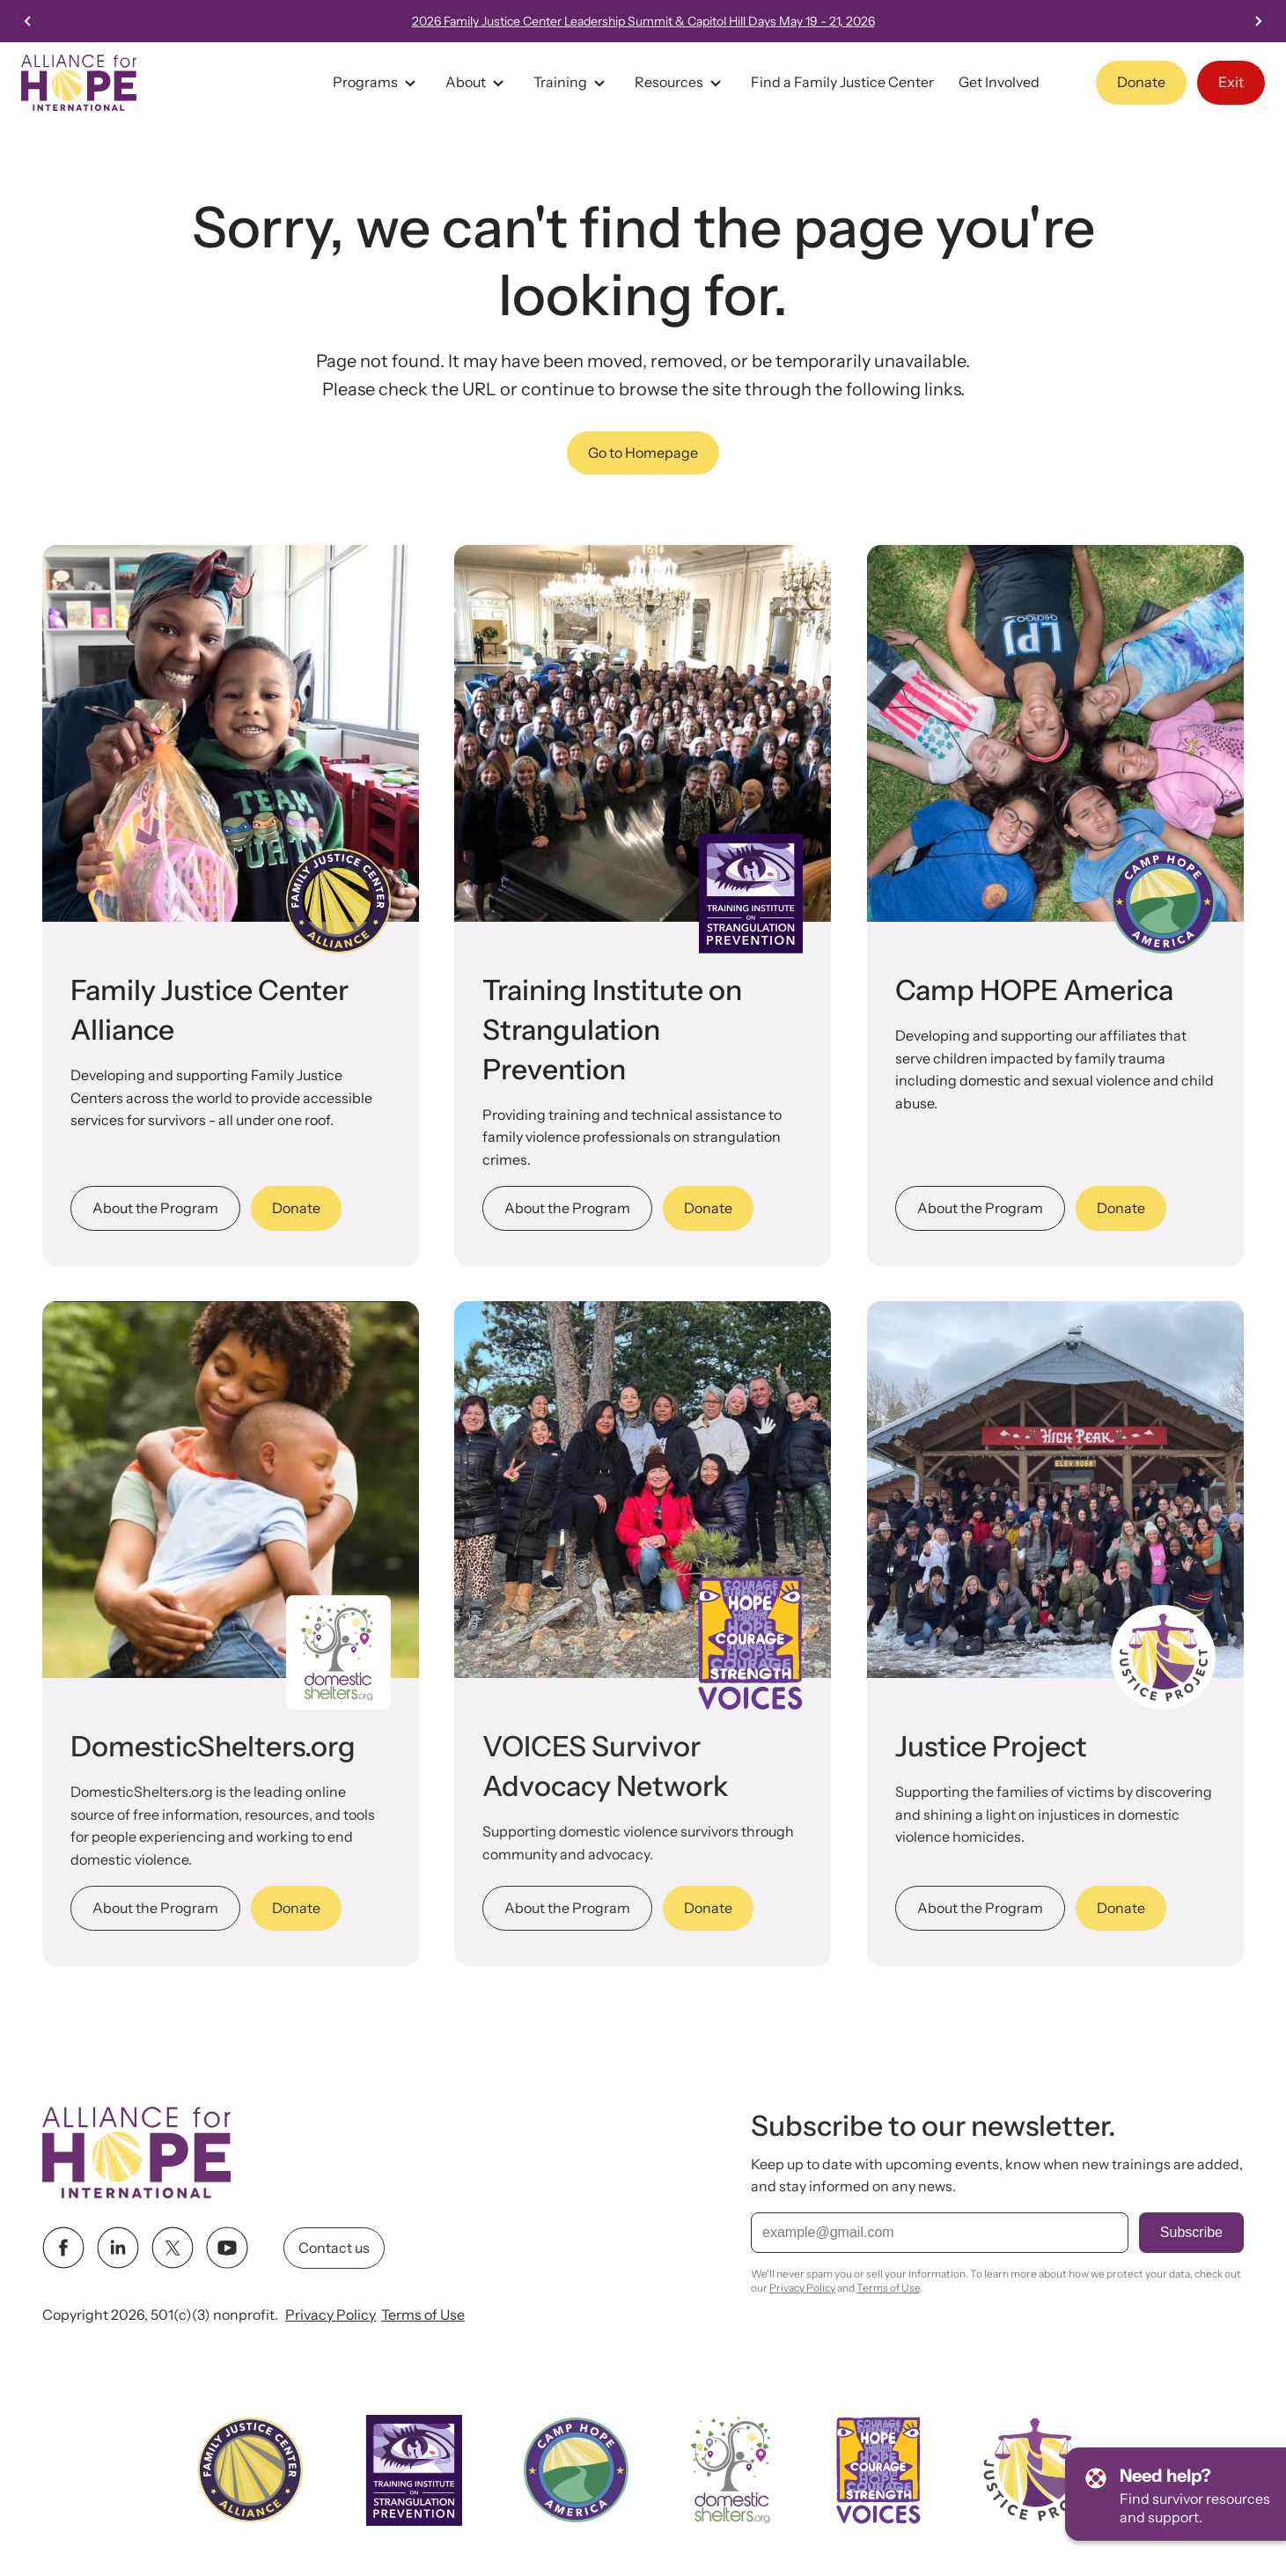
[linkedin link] (118, 2248)
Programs (377, 82)
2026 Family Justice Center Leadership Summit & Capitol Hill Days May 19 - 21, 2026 (643, 21)
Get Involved (999, 82)
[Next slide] (1257, 21)
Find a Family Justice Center (842, 82)
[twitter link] (172, 2248)
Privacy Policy (330, 2315)
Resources (680, 82)
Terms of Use (423, 2315)
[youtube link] (227, 2248)
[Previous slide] (28, 21)
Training (571, 82)
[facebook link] (63, 2248)
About (477, 82)
